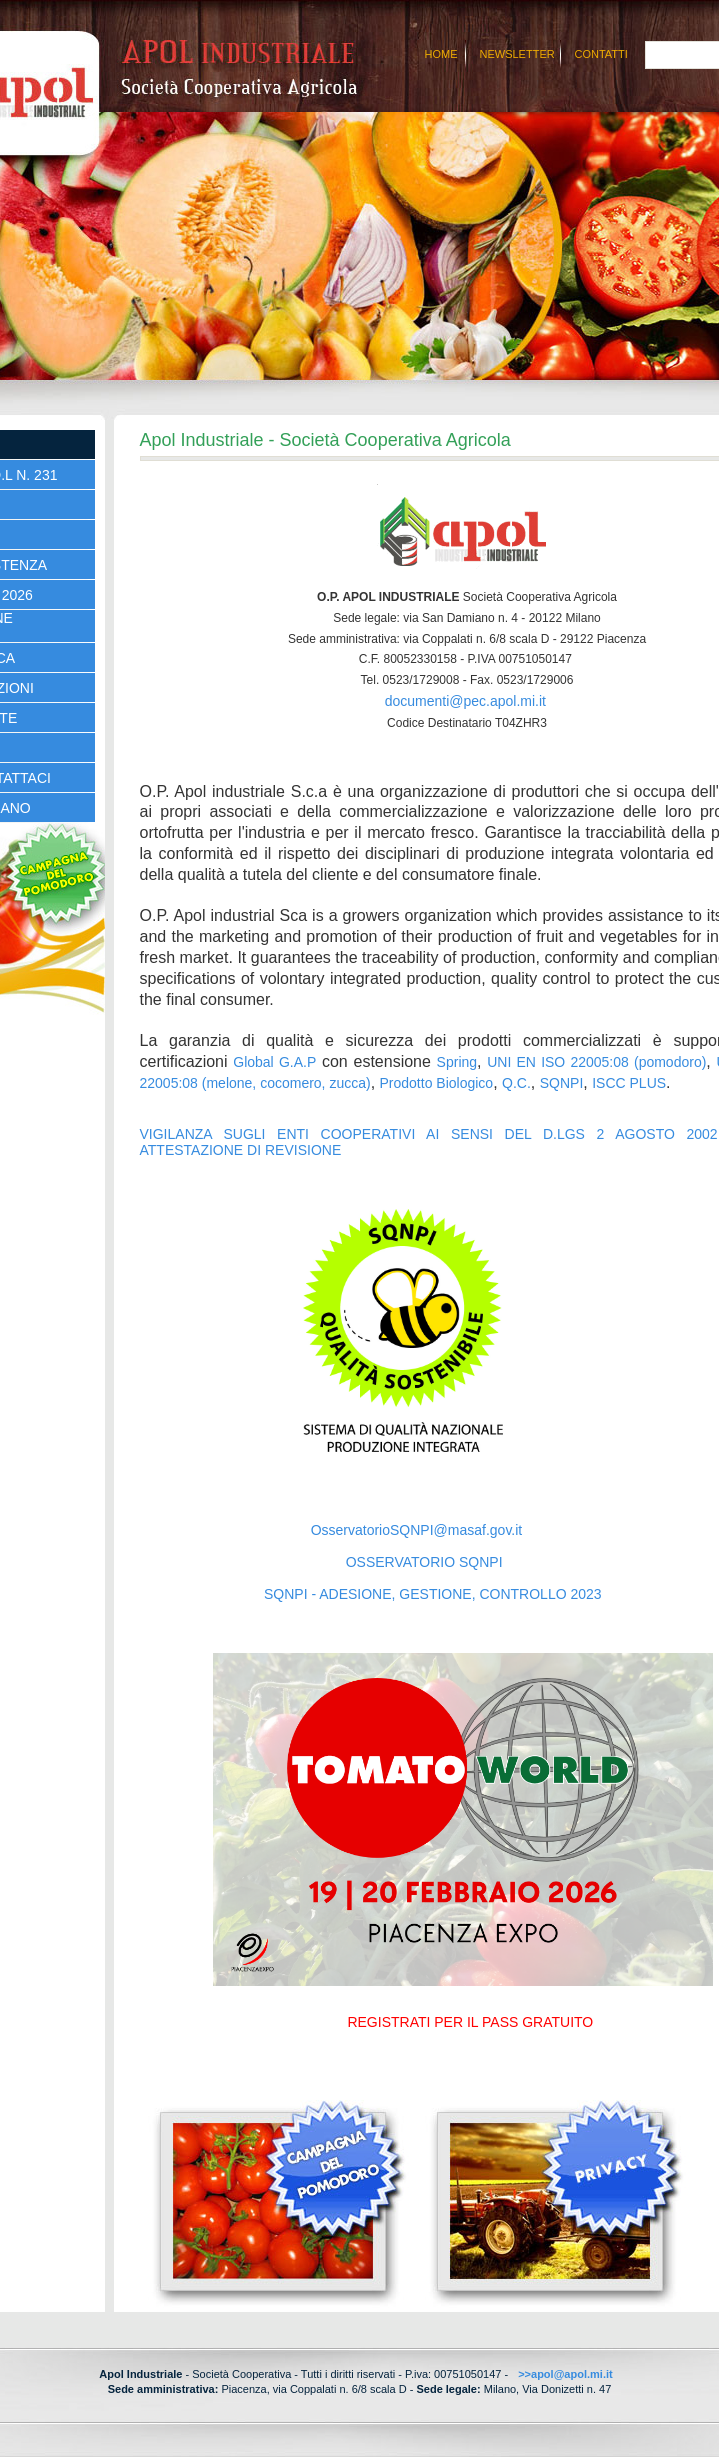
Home (441, 54)
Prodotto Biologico (437, 1083)
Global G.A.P (274, 1062)
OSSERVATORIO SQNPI (424, 1562)
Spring (457, 1062)
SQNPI (562, 1083)
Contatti (601, 54)
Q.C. (516, 1083)
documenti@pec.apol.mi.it (465, 701)
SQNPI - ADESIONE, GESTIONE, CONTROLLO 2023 (433, 1594)
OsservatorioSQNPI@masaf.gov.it (417, 1530)
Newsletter (517, 54)
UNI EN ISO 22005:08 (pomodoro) (596, 1062)
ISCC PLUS (629, 1083)
